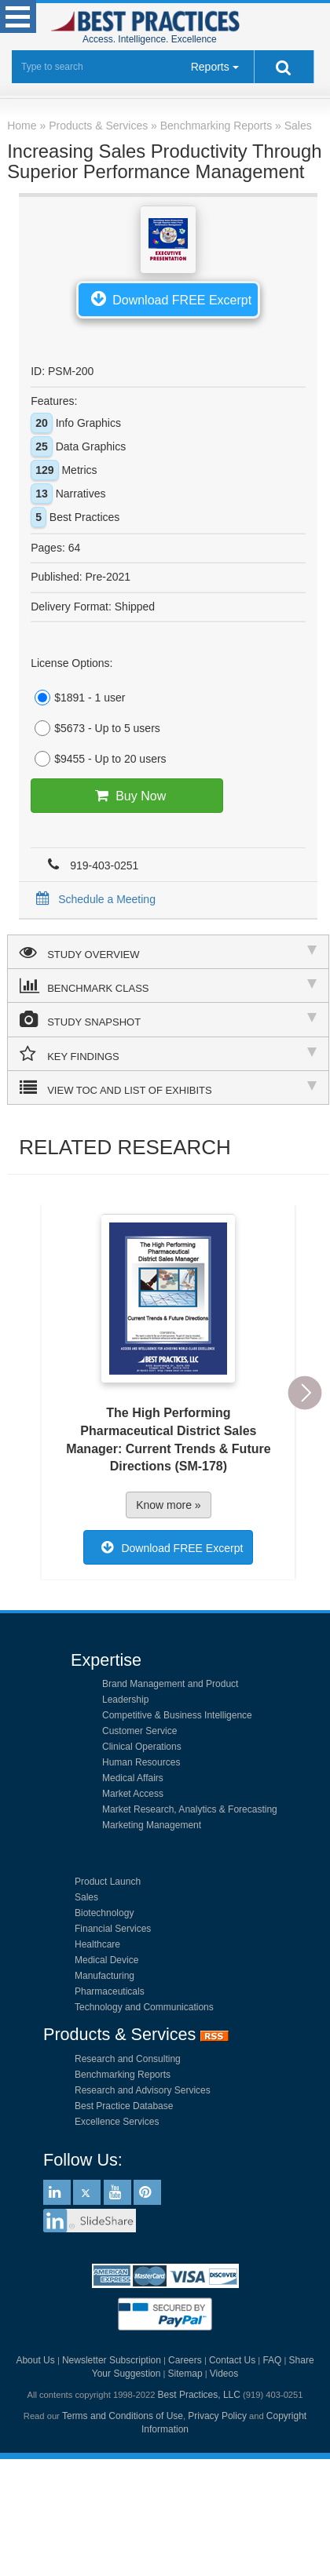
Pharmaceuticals (110, 1991)
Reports (210, 66)
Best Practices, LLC (199, 2394)
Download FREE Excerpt (168, 298)
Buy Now (127, 795)
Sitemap (185, 2373)
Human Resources (141, 1762)
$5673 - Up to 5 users (95, 728)
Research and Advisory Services (143, 2090)
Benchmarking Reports (122, 2074)
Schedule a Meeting (93, 899)
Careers (185, 2360)
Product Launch (108, 1881)
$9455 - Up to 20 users (98, 759)
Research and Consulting (128, 2058)
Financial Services (113, 1928)
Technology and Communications (144, 2007)
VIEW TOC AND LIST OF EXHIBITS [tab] (168, 1087)
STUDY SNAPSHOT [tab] (168, 1019)
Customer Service (139, 1730)
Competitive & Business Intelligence (177, 1715)
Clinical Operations (142, 1746)
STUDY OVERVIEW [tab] (168, 951)
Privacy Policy (217, 2415)
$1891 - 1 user (78, 697)
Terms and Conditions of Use (122, 2415)
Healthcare (97, 1944)
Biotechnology (104, 1912)
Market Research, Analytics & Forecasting (189, 1809)
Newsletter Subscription (111, 2360)
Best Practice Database (124, 2106)
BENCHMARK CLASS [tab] (168, 985)
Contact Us (232, 2360)
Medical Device (106, 1960)
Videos (224, 2373)
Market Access (132, 1793)
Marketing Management (151, 1825)
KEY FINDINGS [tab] (168, 1053)
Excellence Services (117, 2121)
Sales (86, 1897)
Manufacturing (104, 1975)
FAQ (271, 2360)
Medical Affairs (132, 1778)
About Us (35, 2360)
